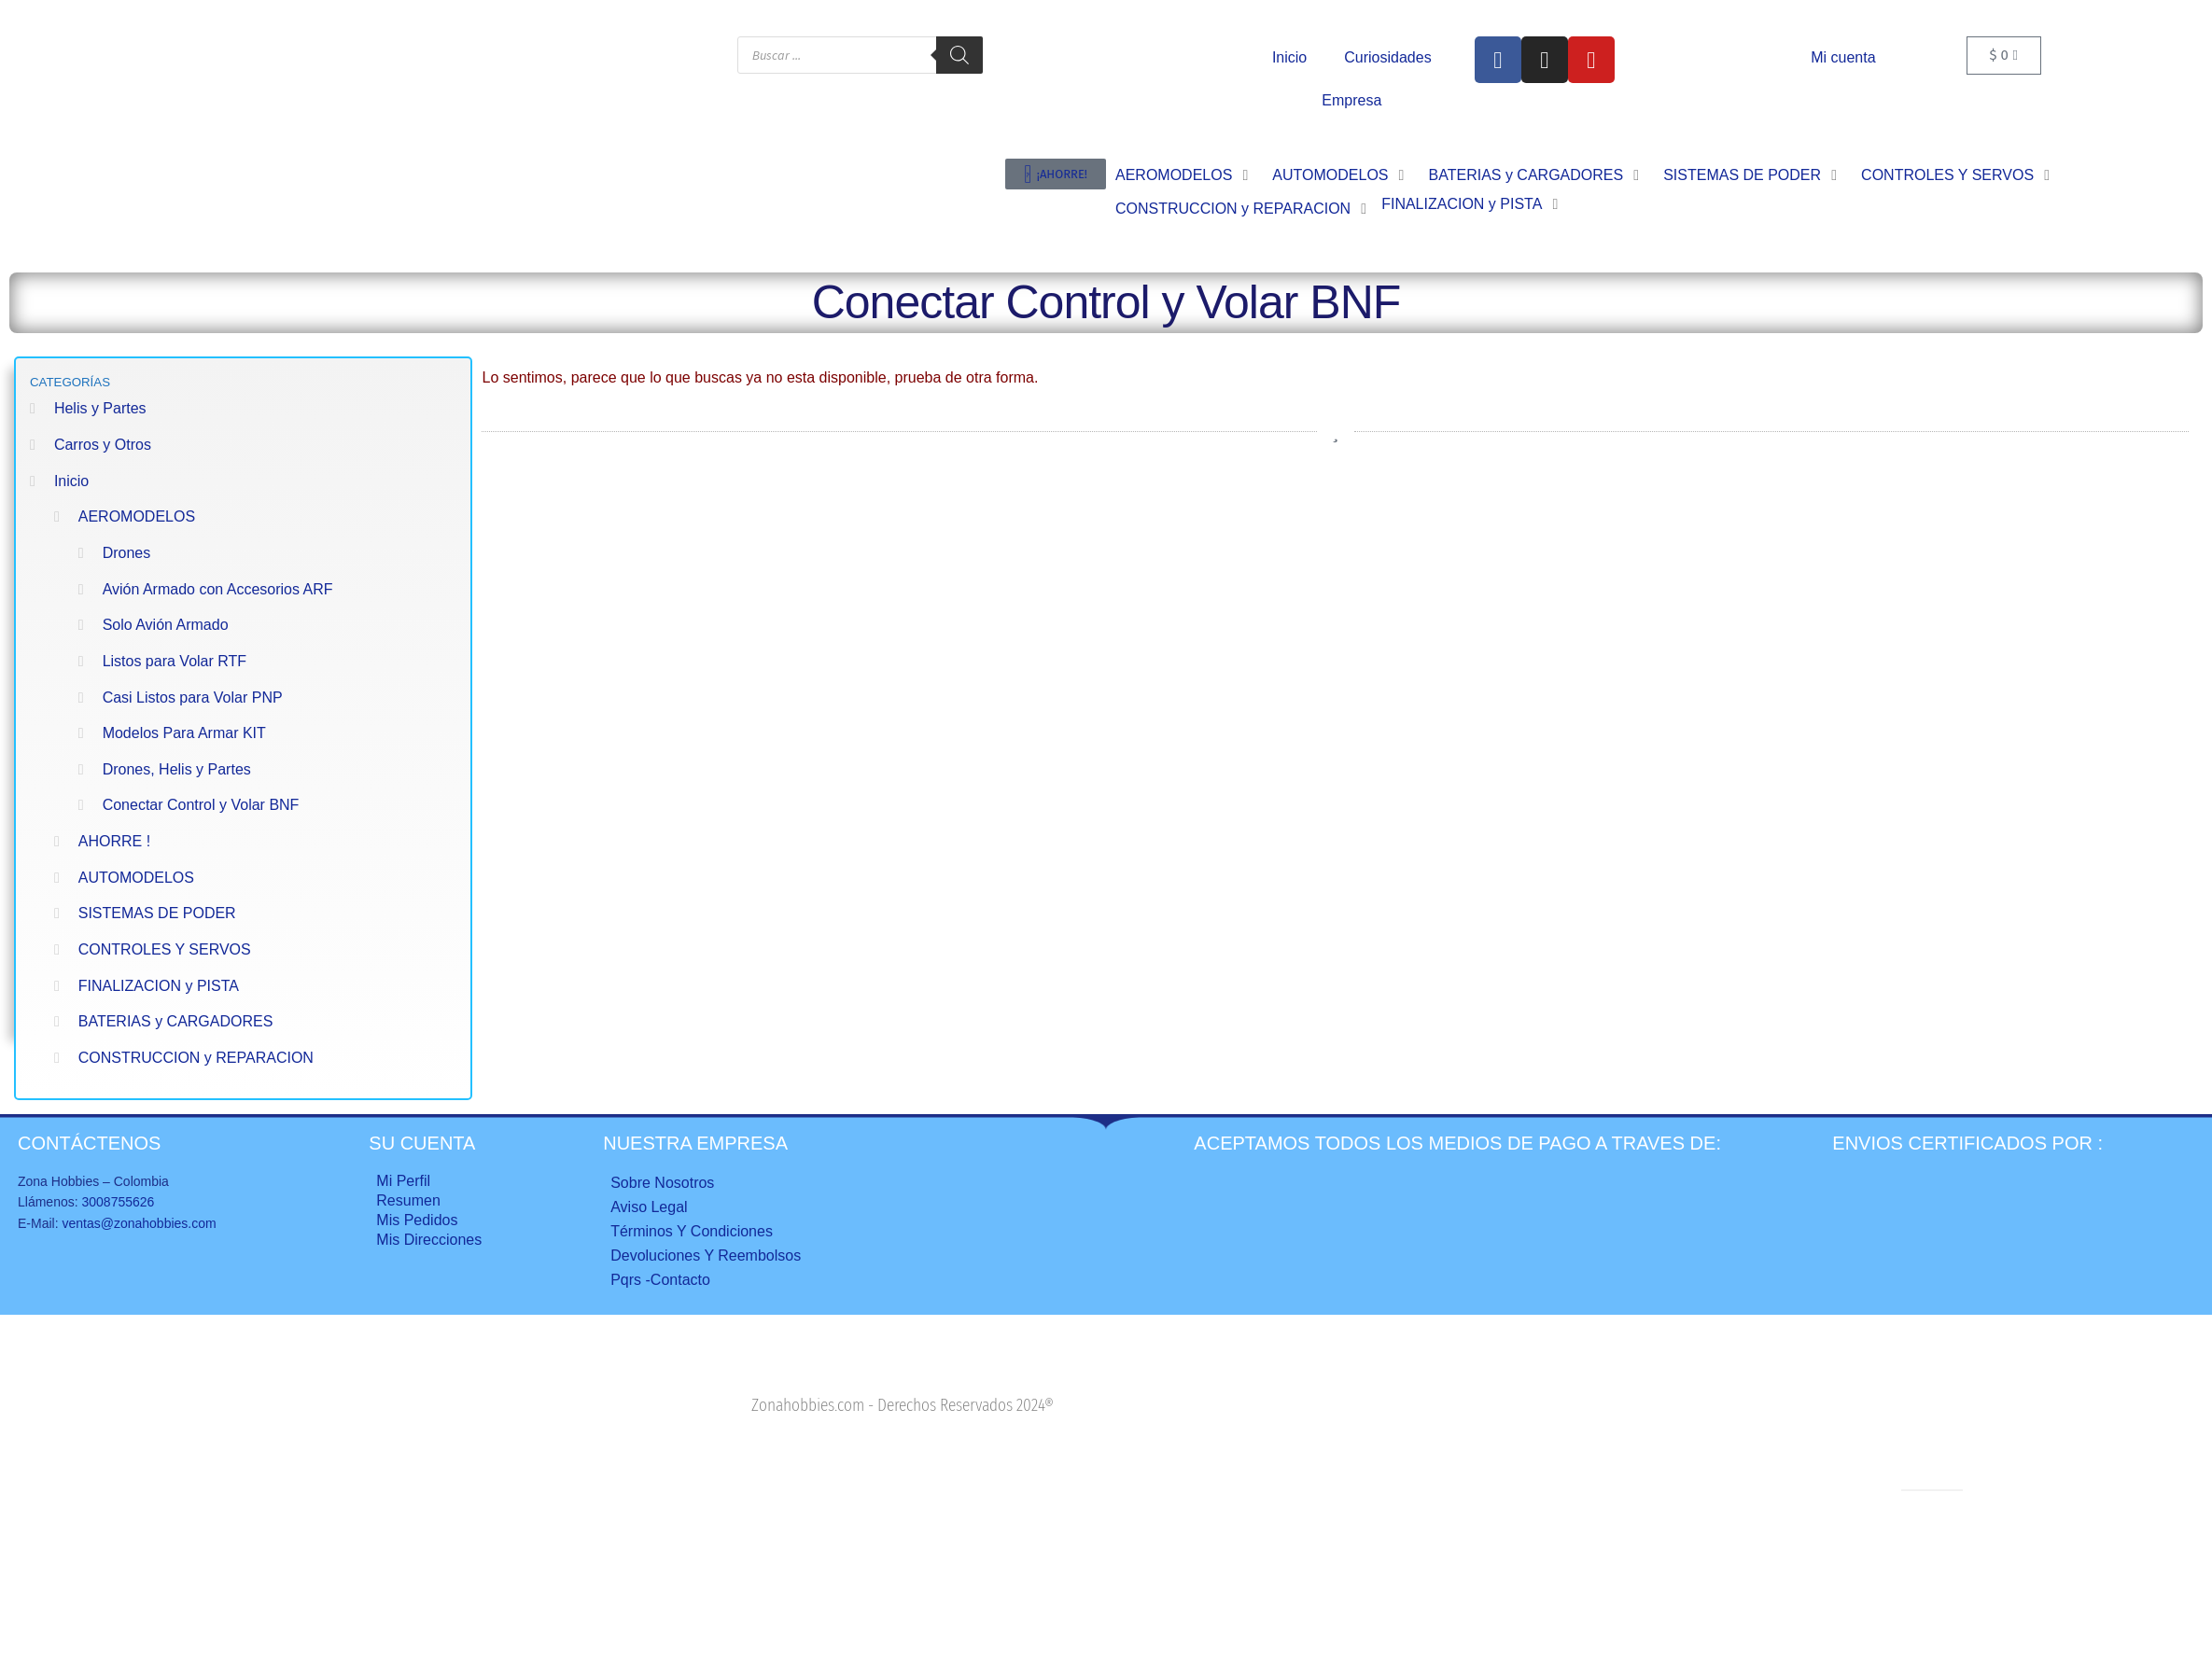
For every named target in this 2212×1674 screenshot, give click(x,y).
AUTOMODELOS (136, 878)
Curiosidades (1387, 57)
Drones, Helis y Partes (177, 769)
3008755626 (117, 1201)
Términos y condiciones (691, 1231)
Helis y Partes (100, 408)
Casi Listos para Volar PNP (193, 697)
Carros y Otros (102, 445)
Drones (127, 553)
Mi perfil (403, 1181)
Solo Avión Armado (166, 625)
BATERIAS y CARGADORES (175, 1021)
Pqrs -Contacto (660, 1280)
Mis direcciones (429, 1240)
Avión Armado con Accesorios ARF (218, 589)
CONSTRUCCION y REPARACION (196, 1058)
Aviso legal (648, 1207)
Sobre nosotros (662, 1183)
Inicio (1289, 57)
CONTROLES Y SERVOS (164, 949)
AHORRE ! (114, 841)
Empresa (1351, 100)
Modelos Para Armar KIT (184, 733)
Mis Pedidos (416, 1220)
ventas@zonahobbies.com (139, 1223)
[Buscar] (959, 55)
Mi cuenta (1843, 57)
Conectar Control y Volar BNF (201, 805)
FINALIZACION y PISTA (158, 986)
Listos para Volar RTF (174, 661)
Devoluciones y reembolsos (705, 1255)
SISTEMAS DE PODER (157, 913)
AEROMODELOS (136, 516)
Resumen (408, 1200)
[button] (1184, 175)
